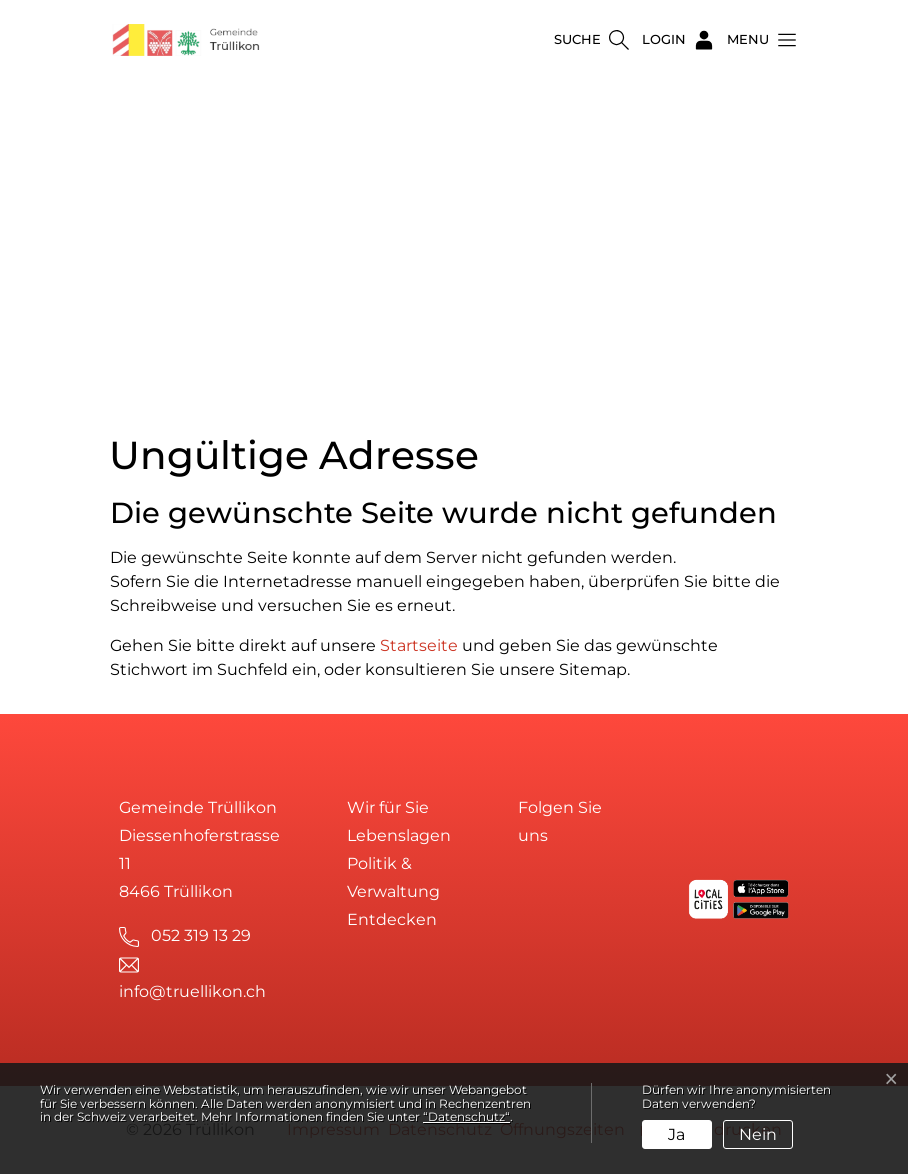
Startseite (419, 645)
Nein (758, 1134)
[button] (756, 40)
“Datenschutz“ (466, 1116)
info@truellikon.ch (192, 991)
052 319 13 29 (201, 935)
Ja (676, 1134)
